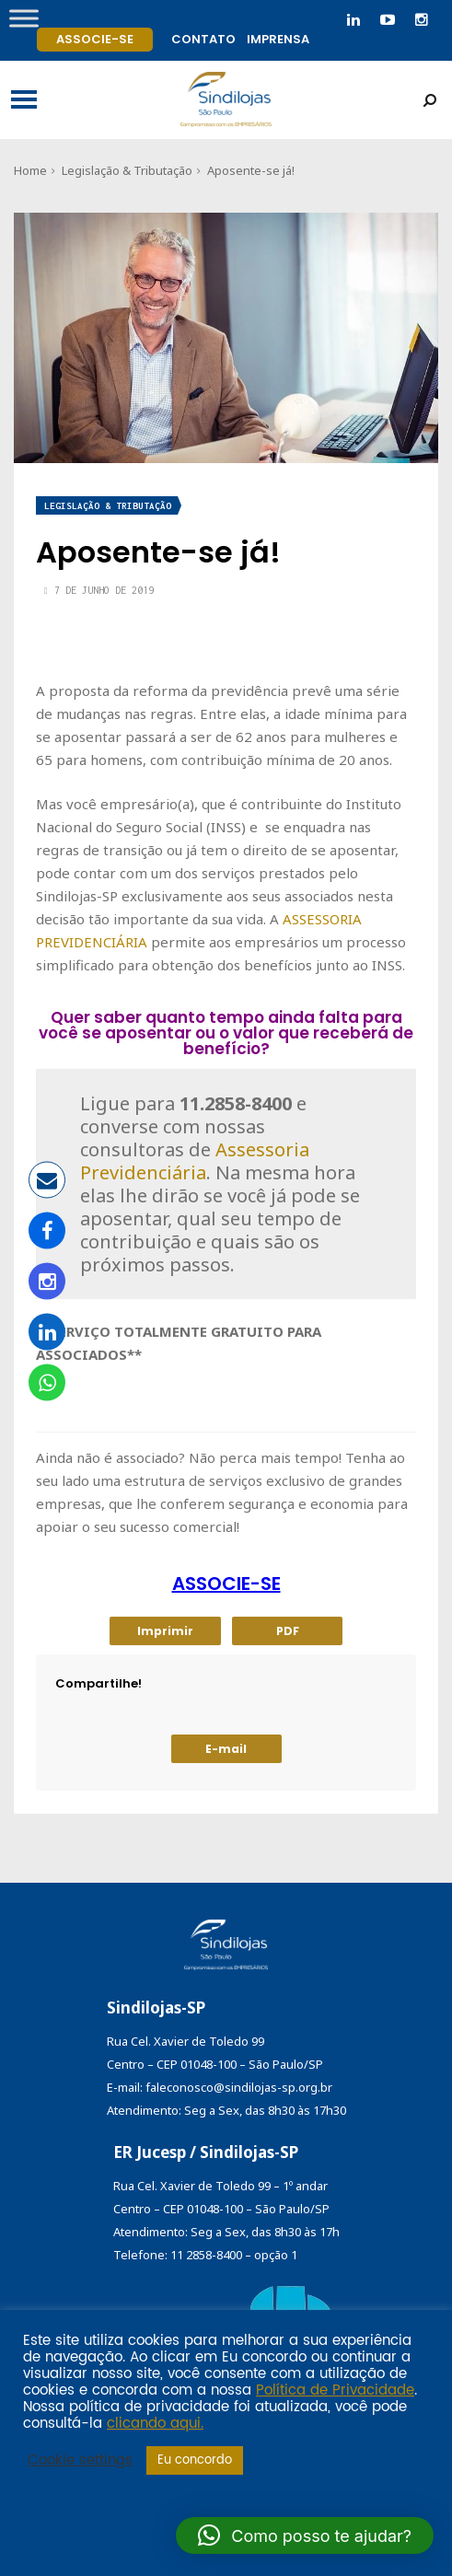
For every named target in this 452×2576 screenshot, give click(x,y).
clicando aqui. (155, 2424)
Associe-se (94, 39)
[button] (305, 2535)
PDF (287, 1631)
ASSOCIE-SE (226, 1583)
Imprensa (278, 39)
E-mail (226, 1749)
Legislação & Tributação (127, 170)
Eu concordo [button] (194, 2460)
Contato (203, 39)
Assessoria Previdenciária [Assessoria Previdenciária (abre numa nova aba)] (194, 1161)
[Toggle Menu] (24, 18)
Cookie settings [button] (80, 2461)
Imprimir (165, 1631)
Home (30, 170)
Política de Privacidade (335, 2391)
